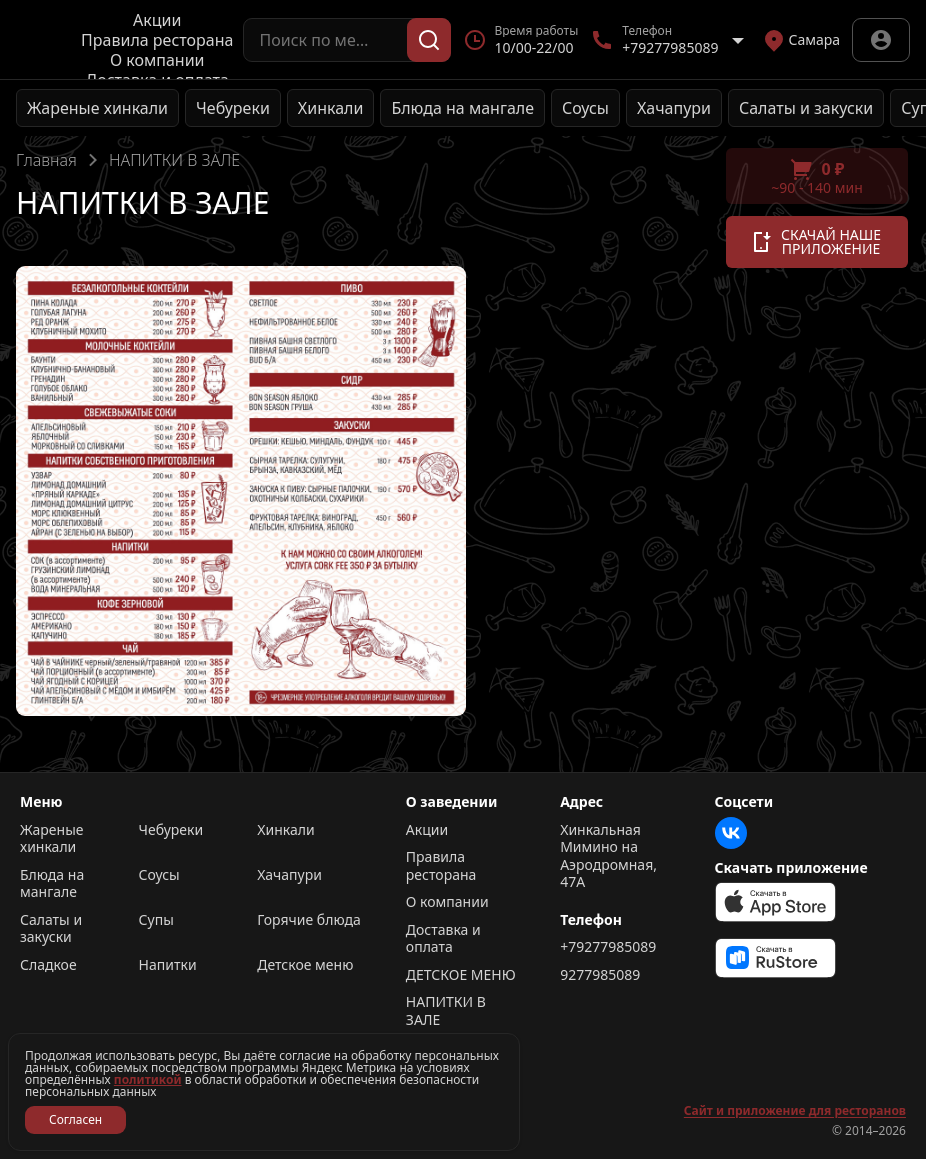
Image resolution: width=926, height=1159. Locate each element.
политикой (148, 1079)
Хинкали (331, 108)
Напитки (168, 965)
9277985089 (600, 975)
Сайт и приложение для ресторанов (795, 1111)
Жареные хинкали (97, 108)
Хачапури (674, 108)
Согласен (75, 1119)
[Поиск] (429, 40)
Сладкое (48, 965)
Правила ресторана (157, 40)
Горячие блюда (309, 920)
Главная (46, 160)
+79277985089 (608, 947)
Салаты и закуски (806, 108)
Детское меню (305, 965)
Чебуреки (233, 108)
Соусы (585, 108)
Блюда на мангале (462, 108)
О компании (157, 60)
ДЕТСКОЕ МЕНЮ (461, 975)
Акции (157, 20)
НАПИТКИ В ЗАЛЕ (446, 1010)
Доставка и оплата (443, 938)
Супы (156, 920)
